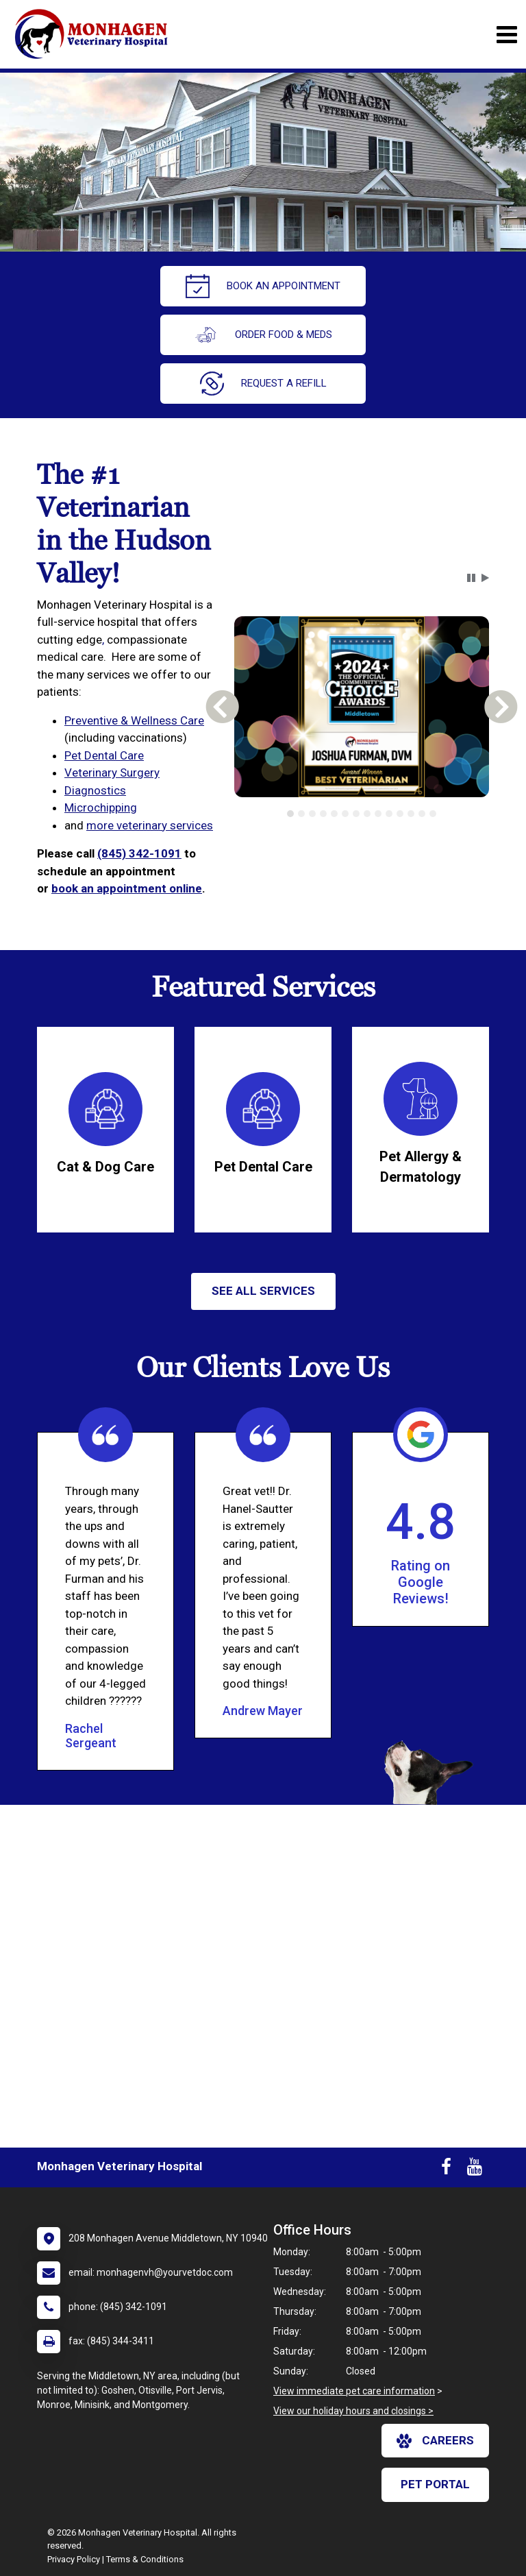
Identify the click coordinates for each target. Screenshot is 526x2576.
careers (435, 2441)
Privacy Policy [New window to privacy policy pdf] (73, 2559)
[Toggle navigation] (506, 35)
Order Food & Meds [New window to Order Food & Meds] (263, 335)
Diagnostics (95, 790)
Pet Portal (435, 2484)
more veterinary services (149, 825)
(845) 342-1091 (139, 853)
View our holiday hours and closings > (353, 2410)
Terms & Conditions (145, 2559)
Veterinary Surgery (112, 772)
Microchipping (100, 807)
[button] (471, 577)
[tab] (290, 813)
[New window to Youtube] (474, 2169)
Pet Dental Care (104, 755)
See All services (263, 1291)
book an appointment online (126, 888)
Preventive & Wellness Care (134, 720)
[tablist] (361, 813)
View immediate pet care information (354, 2390)
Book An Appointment (263, 286)
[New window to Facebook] (446, 2169)
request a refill (263, 384)
